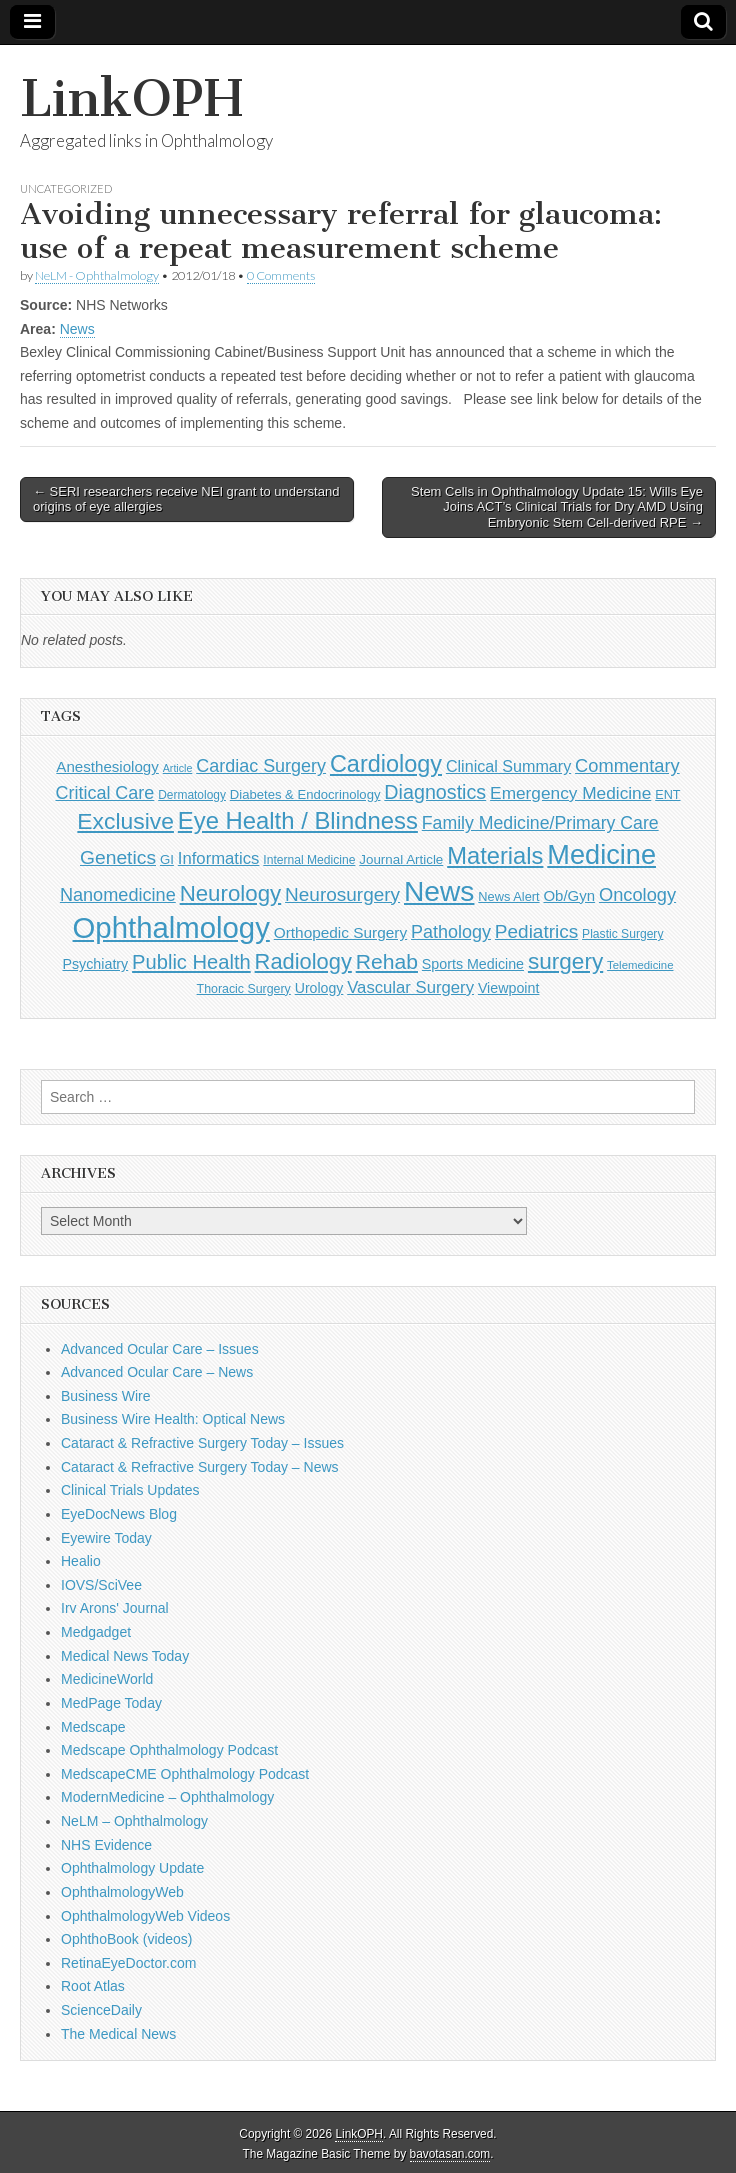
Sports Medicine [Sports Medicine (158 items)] (473, 964)
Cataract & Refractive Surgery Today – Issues (202, 1443)
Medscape (93, 1727)
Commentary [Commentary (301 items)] (627, 765)
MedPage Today (111, 1703)
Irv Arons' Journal (115, 1608)
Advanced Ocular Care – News (157, 1372)
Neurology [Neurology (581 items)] (231, 893)
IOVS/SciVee (101, 1585)
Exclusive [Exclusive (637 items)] (125, 821)
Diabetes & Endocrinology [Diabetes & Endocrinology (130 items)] (305, 794)
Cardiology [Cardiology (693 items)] (386, 764)
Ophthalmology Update (132, 1868)
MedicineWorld (107, 1679)
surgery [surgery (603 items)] (565, 961)
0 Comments (281, 275)
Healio (81, 1561)
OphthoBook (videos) (127, 1939)
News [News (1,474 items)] (439, 891)
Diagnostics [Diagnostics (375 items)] (435, 792)
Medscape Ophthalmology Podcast (169, 1750)
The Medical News (118, 2034)
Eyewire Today (106, 1538)
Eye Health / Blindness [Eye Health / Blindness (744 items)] (298, 820)
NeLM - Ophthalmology (97, 275)
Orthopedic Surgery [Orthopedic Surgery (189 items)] (340, 932)
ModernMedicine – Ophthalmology (167, 1797)
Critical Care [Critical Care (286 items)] (104, 793)
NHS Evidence (106, 1845)
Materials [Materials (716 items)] (495, 856)
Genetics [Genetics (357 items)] (118, 857)
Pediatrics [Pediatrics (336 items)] (536, 931)
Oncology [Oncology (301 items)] (637, 894)
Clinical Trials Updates (130, 1490)
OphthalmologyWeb (122, 1892)
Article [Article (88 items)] (178, 768)
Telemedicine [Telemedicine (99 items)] (640, 965)
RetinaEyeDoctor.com (128, 1963)
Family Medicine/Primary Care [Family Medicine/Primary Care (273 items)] (540, 823)
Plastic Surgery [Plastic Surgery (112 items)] (622, 934)
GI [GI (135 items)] (167, 859)
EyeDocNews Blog (119, 1514)
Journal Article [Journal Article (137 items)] (401, 859)
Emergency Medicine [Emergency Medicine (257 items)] (570, 793)
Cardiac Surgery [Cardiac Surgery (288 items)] (261, 766)
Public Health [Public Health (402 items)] (191, 962)
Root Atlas (93, 1986)
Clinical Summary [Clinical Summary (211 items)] (508, 766)
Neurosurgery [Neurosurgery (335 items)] (342, 894)
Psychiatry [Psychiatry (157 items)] (95, 964)
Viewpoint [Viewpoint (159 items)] (509, 988)
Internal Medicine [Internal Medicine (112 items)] (309, 860)
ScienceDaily (101, 2010)
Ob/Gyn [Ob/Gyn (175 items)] (569, 895)
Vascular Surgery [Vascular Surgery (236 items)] (410, 987)
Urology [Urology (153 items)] (319, 988)
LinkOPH (131, 98)
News (77, 329)
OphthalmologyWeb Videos (145, 1916)
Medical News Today (125, 1656)
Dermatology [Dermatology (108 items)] (192, 795)
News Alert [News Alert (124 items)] (508, 896)
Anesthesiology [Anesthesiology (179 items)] (107, 766)
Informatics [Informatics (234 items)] (219, 858)
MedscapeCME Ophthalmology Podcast (185, 1774)
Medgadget (96, 1632)
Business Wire (105, 1396)
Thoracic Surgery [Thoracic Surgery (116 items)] (244, 989)
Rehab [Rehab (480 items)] (387, 961)
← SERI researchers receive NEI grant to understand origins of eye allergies (186, 499)
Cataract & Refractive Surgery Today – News (200, 1467)
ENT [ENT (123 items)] (667, 795)
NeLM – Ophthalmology (134, 1821)
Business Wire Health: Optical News (173, 1419)
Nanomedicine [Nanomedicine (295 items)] (118, 895)
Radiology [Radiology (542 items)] (303, 961)
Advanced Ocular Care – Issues (160, 1349)
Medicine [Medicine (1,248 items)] (601, 854)
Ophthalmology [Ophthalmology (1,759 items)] (171, 927)
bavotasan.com (450, 2154)
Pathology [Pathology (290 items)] (451, 932)
